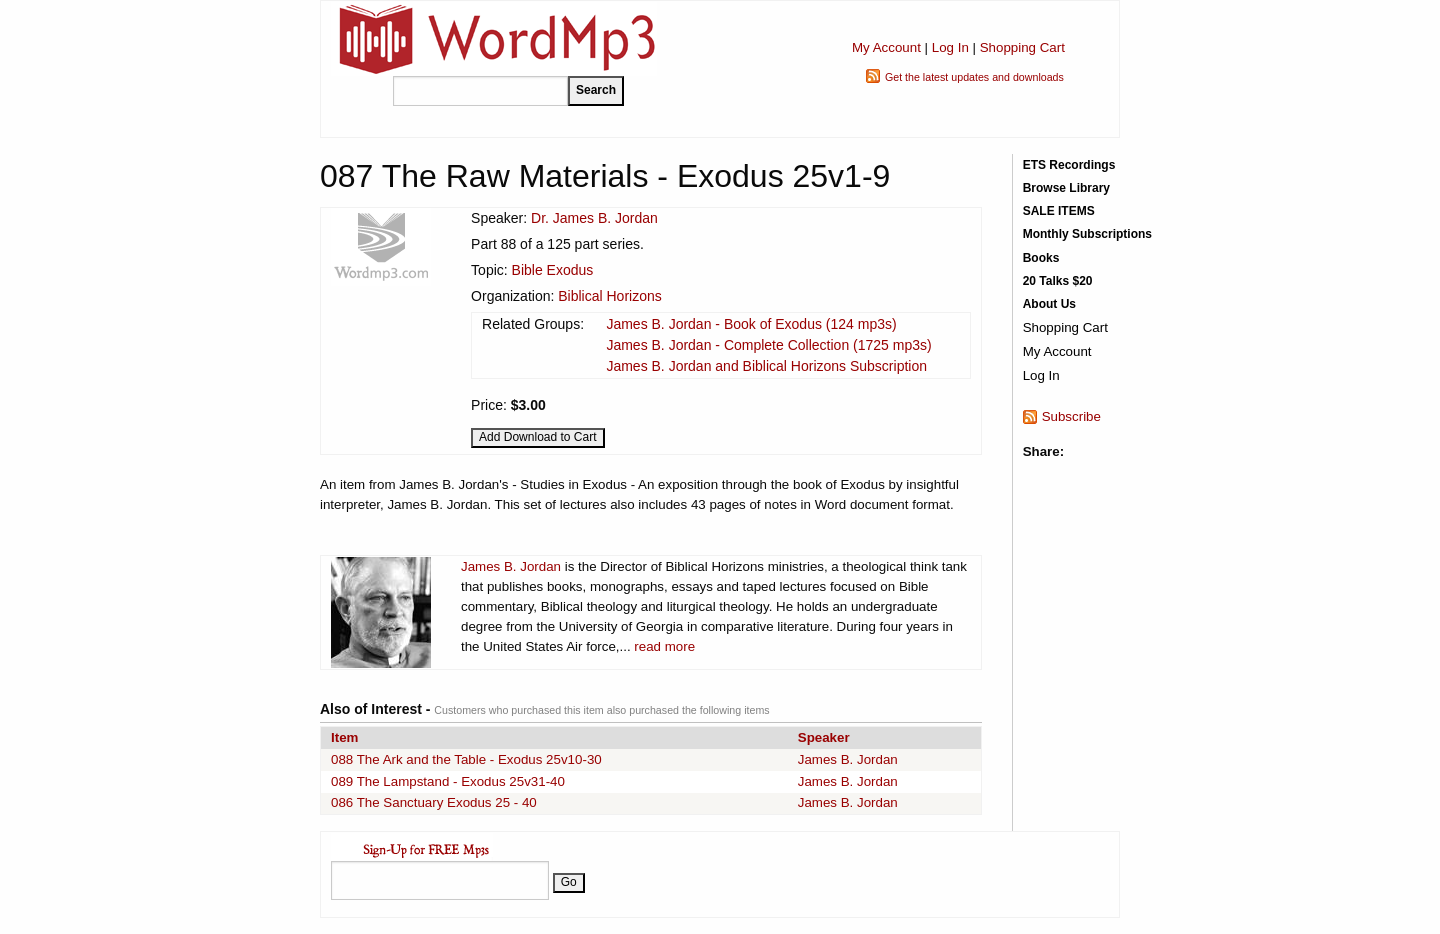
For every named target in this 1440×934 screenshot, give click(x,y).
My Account (886, 47)
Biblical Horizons (609, 296)
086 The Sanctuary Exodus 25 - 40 (434, 802)
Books (1041, 258)
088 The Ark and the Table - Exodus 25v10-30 (466, 759)
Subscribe (1071, 416)
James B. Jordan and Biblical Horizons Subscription (766, 366)
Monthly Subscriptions (1087, 234)
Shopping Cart (1022, 47)
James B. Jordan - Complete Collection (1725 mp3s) (768, 345)
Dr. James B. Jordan (594, 218)
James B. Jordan (511, 566)
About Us (1049, 304)
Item (344, 737)
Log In (950, 47)
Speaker (824, 737)
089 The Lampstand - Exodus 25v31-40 (448, 781)
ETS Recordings (1069, 165)
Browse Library (1066, 188)
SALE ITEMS (1059, 211)
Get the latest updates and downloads (974, 77)
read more (664, 646)
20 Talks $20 (1058, 281)
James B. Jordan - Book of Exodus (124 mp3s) (751, 324)
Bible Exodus (553, 270)
